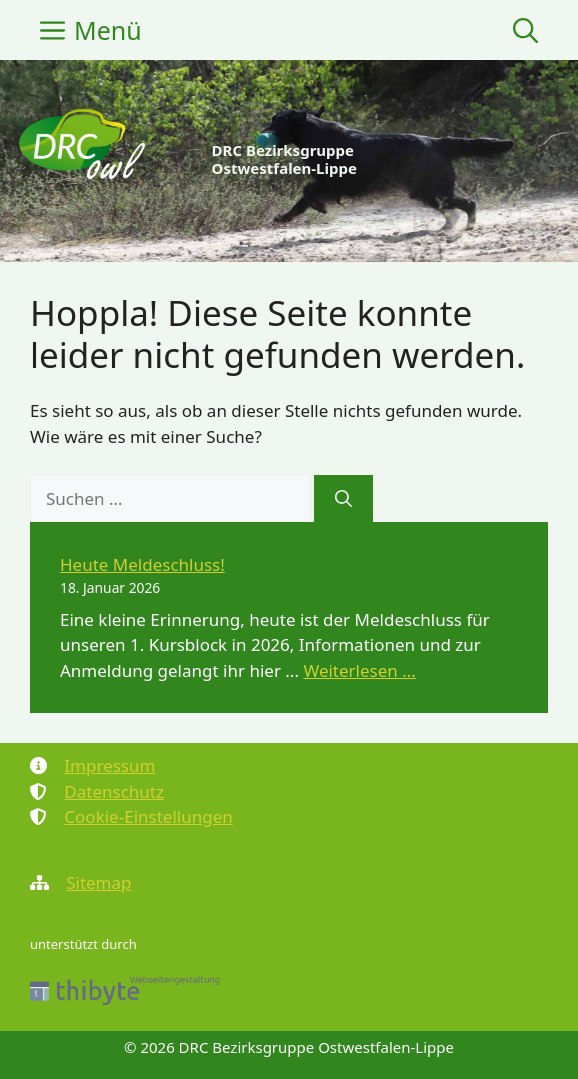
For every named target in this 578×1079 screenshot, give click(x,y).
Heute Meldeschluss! (142, 564)
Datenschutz (114, 791)
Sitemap (98, 882)
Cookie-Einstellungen (148, 816)
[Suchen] (343, 499)
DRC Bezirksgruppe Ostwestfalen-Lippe (284, 159)
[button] (525, 30)
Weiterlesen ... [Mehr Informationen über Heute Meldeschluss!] (359, 670)
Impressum (109, 765)
